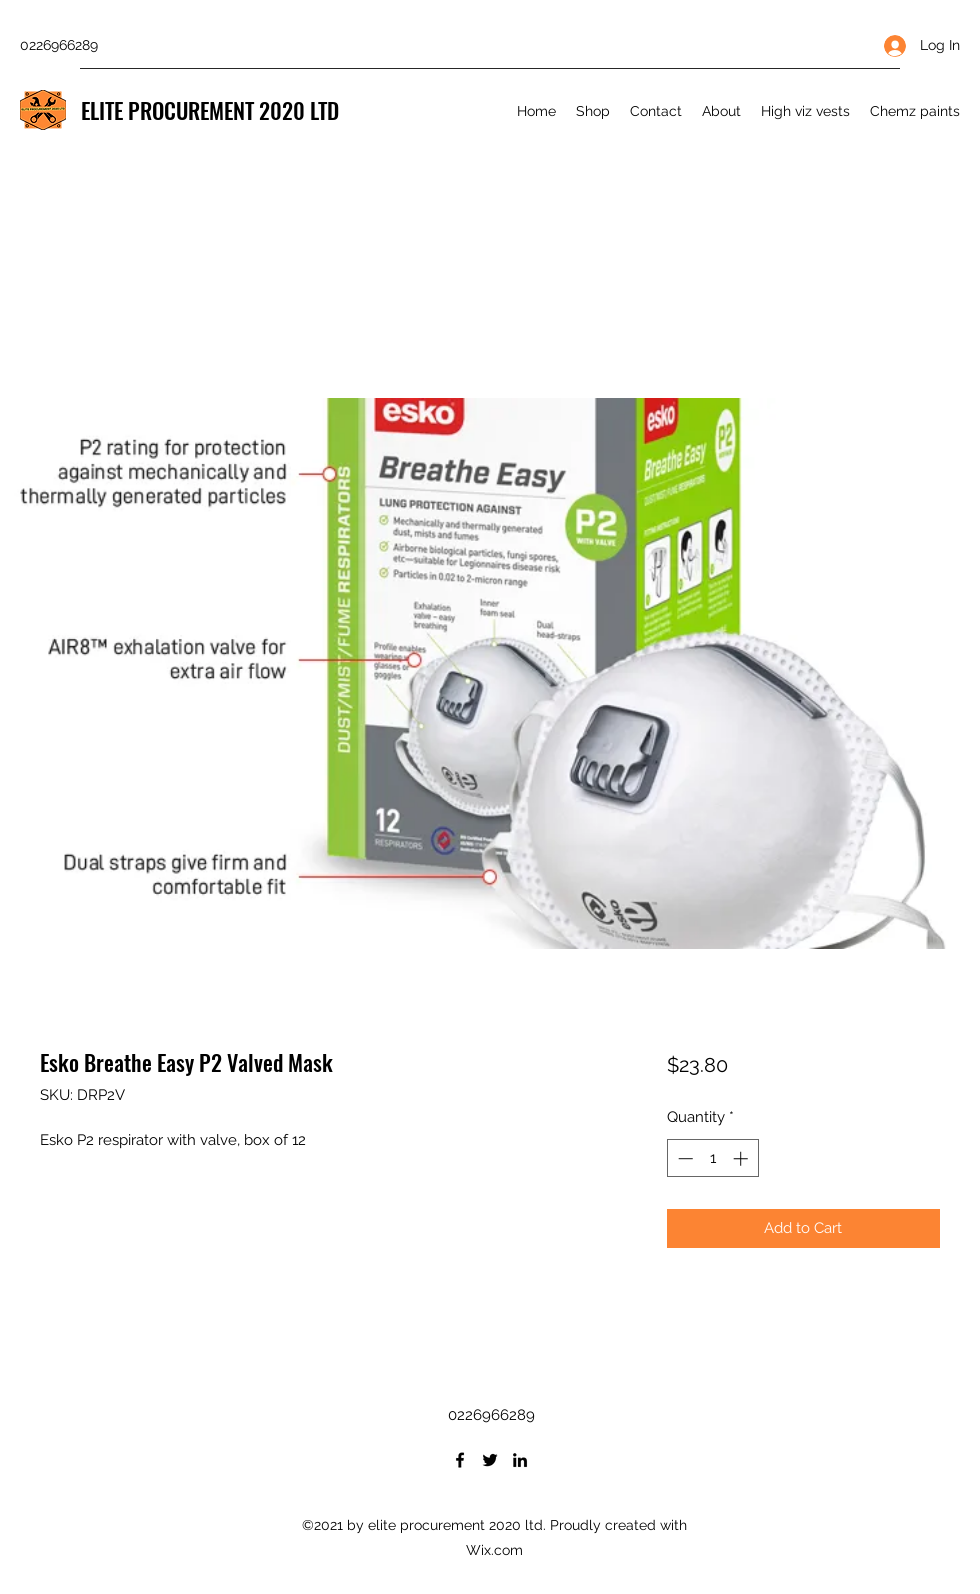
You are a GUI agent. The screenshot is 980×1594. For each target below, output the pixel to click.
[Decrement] (683, 1158)
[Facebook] (460, 1460)
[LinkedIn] (520, 1460)
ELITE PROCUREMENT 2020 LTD (210, 110)
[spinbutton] (712, 1158)
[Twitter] (490, 1460)
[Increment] (742, 1158)
